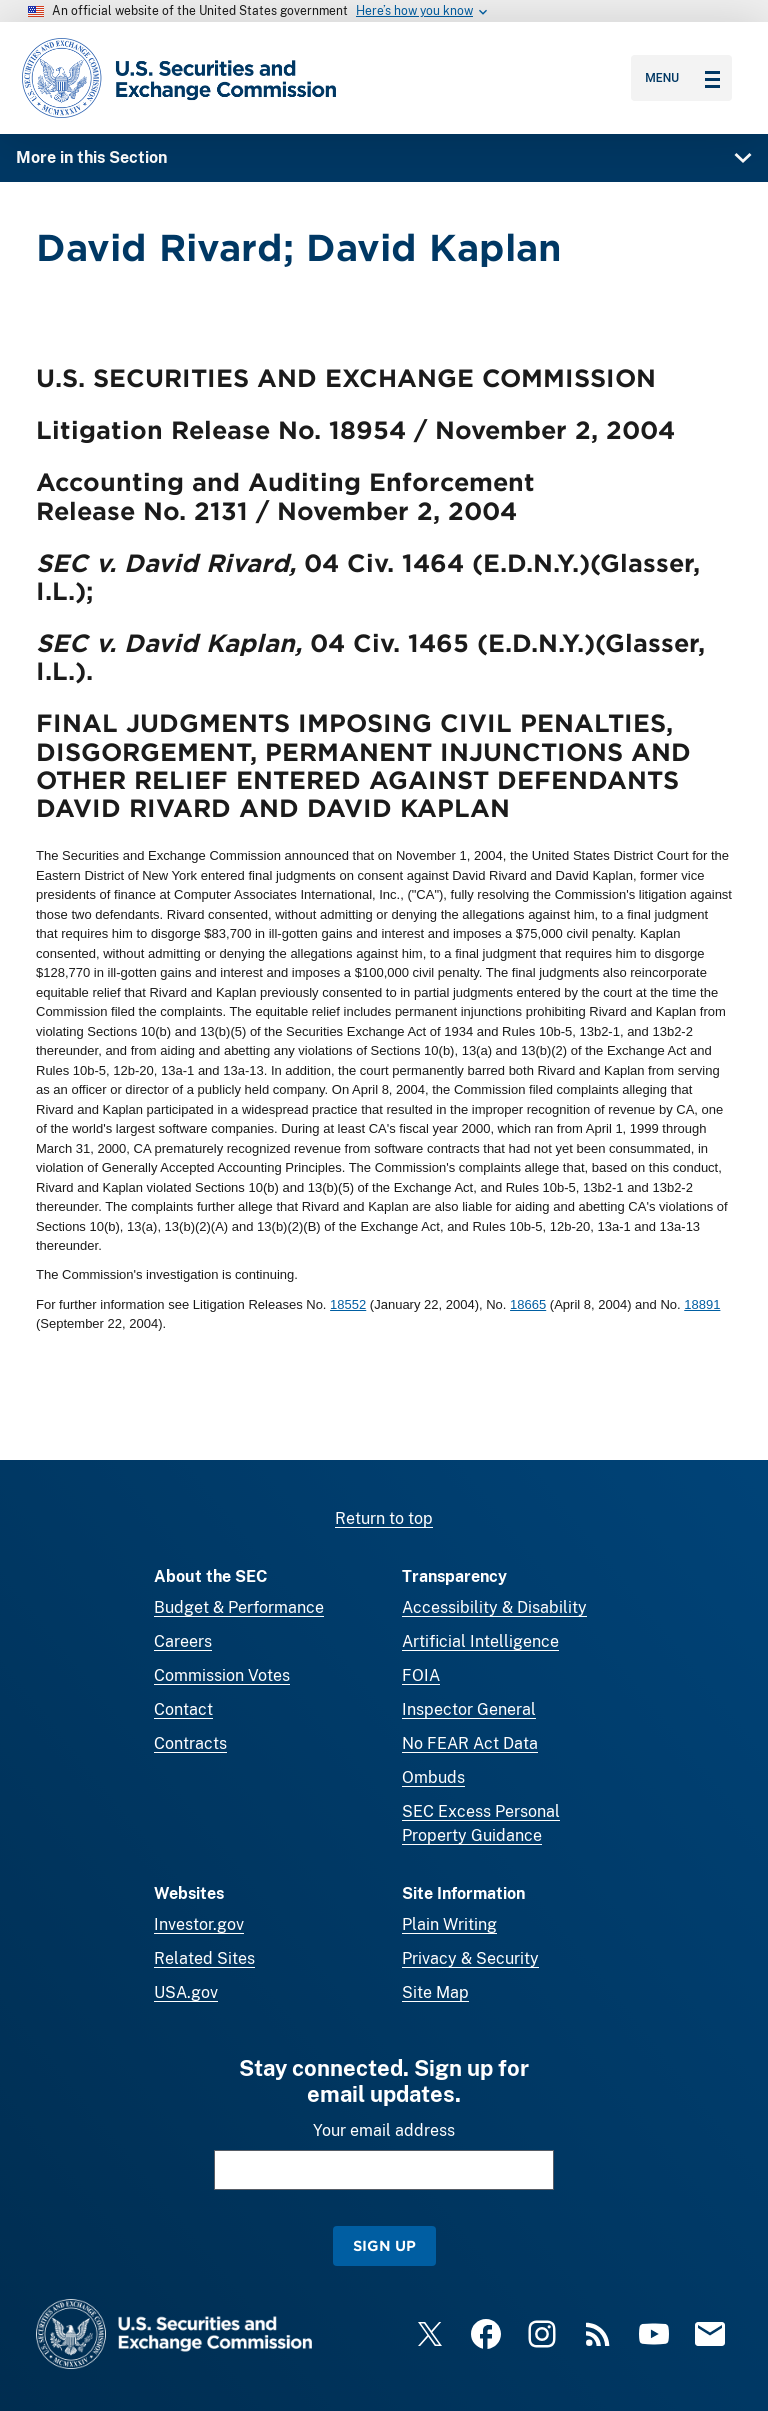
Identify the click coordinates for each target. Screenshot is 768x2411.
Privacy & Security (470, 1958)
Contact (183, 1709)
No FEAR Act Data (470, 1743)
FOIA (421, 1675)
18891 (702, 1304)
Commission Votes (222, 1675)
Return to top (384, 1518)
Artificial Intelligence (480, 1641)
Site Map (435, 1992)
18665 (528, 1304)
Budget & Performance (239, 1607)
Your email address (384, 2130)
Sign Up (384, 2245)
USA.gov (186, 1992)
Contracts (190, 1743)
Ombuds (433, 1777)
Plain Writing (449, 1924)
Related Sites (204, 1958)
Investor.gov (199, 1924)
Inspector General (469, 1709)
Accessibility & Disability (494, 1607)
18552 (348, 1304)
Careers (183, 1641)
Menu (682, 78)
